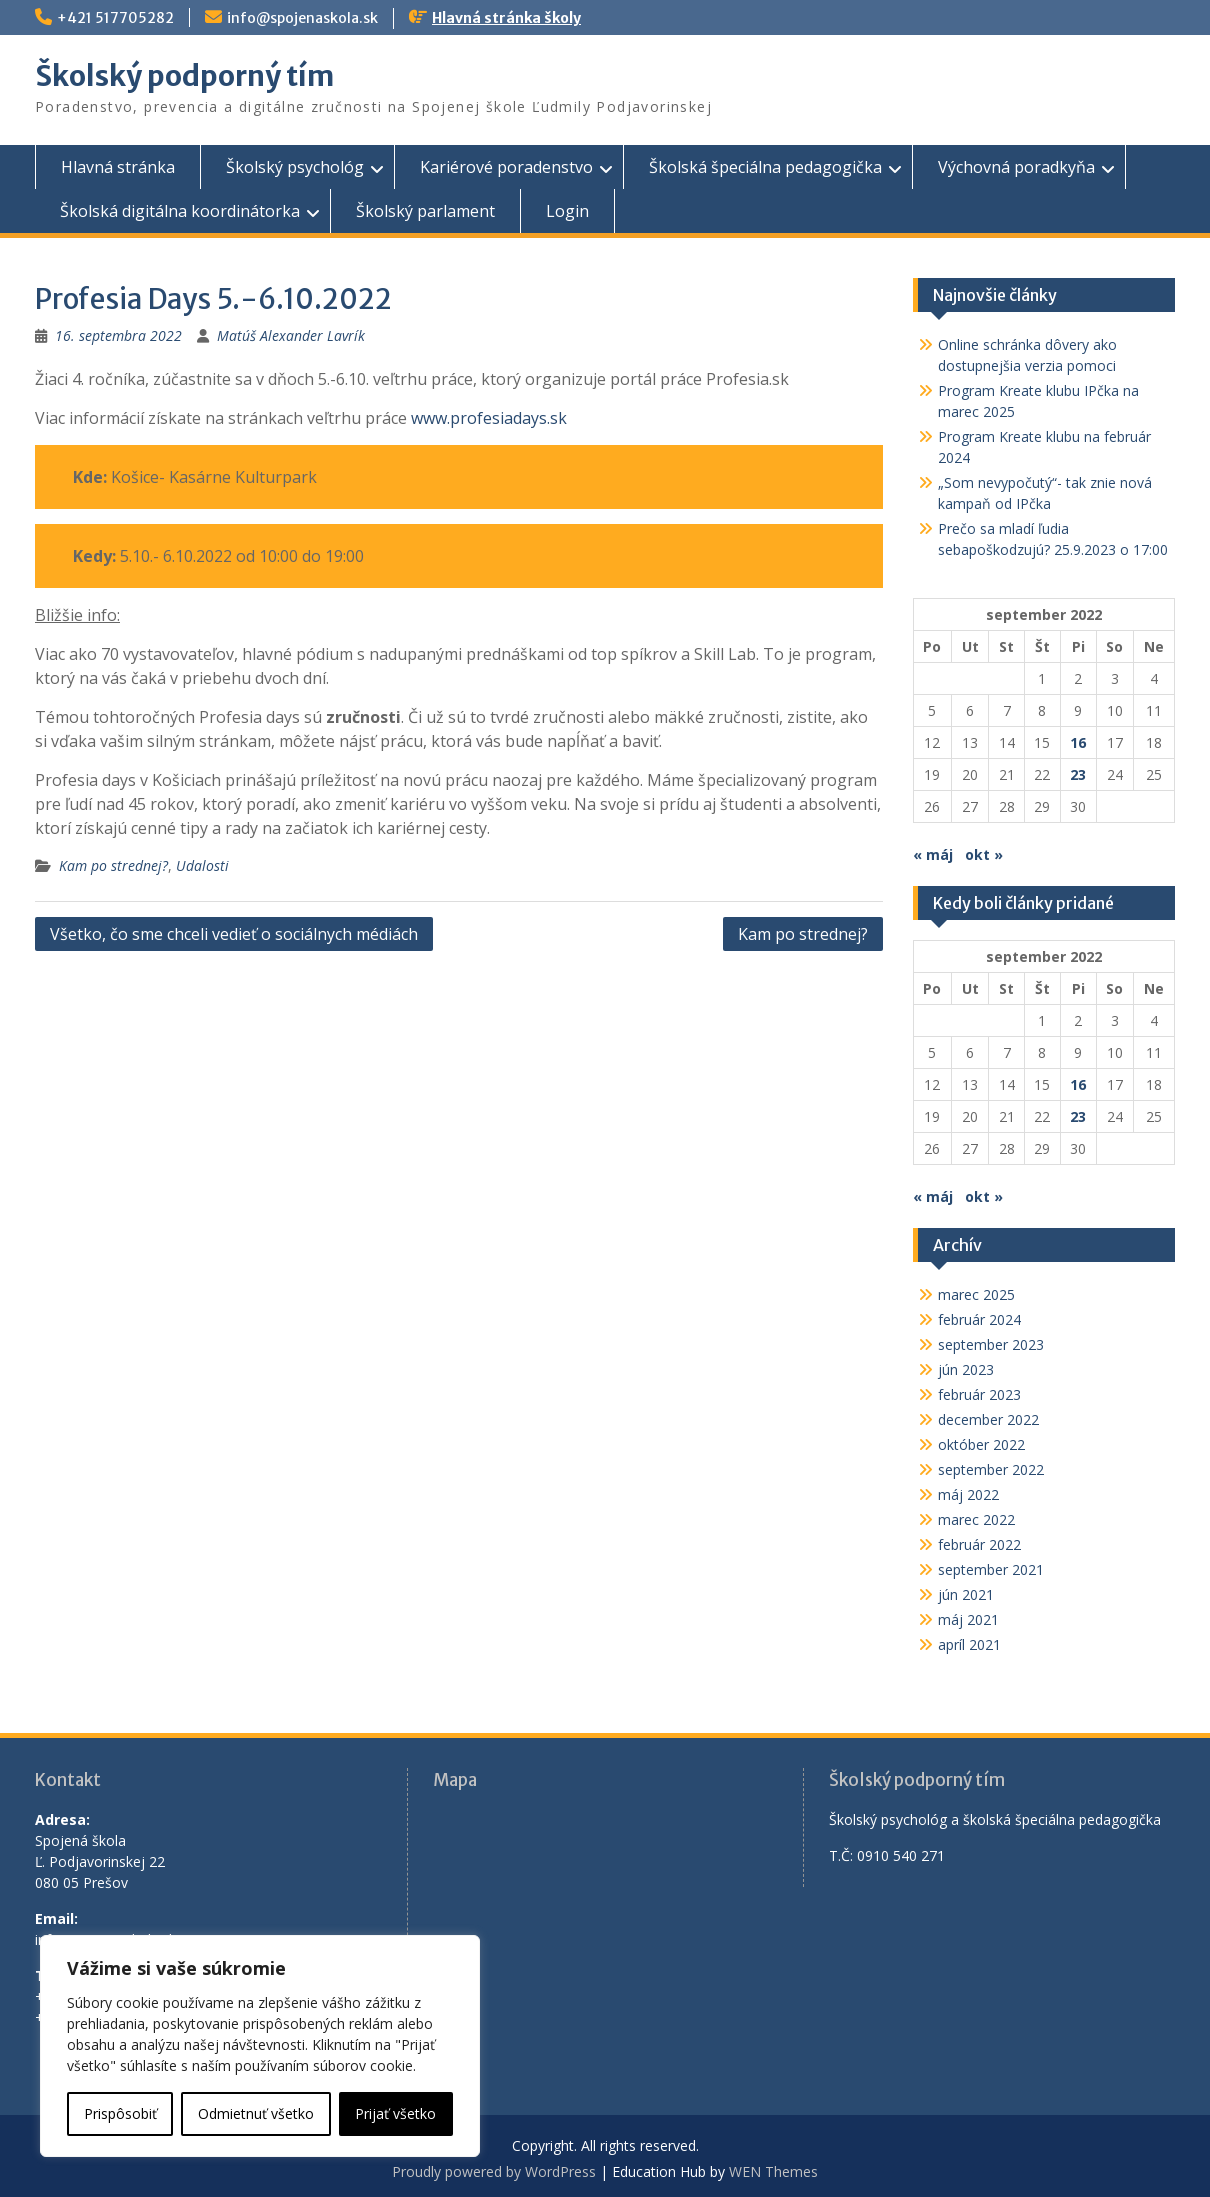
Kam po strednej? (113, 865)
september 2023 (991, 1344)
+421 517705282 (115, 18)
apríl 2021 (969, 1644)
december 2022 (988, 1419)
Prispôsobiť (120, 2113)
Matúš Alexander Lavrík (291, 335)
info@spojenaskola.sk (302, 18)
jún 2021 (966, 1594)
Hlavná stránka (118, 167)
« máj (933, 854)
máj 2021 (968, 1619)
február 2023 (979, 1394)
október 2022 (981, 1444)
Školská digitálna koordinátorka (180, 211)
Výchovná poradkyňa (1016, 167)
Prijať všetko (395, 2113)
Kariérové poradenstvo (506, 167)
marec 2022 (976, 1519)
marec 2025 (976, 1294)
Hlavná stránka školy (506, 18)
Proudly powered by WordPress (494, 2171)
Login (567, 211)
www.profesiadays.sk (489, 418)
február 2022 (979, 1544)
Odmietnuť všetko (256, 2113)
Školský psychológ (295, 167)
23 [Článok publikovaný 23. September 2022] (1078, 774)
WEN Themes (773, 2171)
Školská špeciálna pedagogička (765, 167)
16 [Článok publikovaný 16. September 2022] (1078, 742)
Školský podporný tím (184, 76)
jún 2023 (966, 1369)
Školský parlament (425, 211)
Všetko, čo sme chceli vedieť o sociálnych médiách (234, 934)
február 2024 (979, 1319)
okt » (984, 854)
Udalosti (202, 865)
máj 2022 (968, 1494)
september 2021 (991, 1569)
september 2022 (991, 1469)
